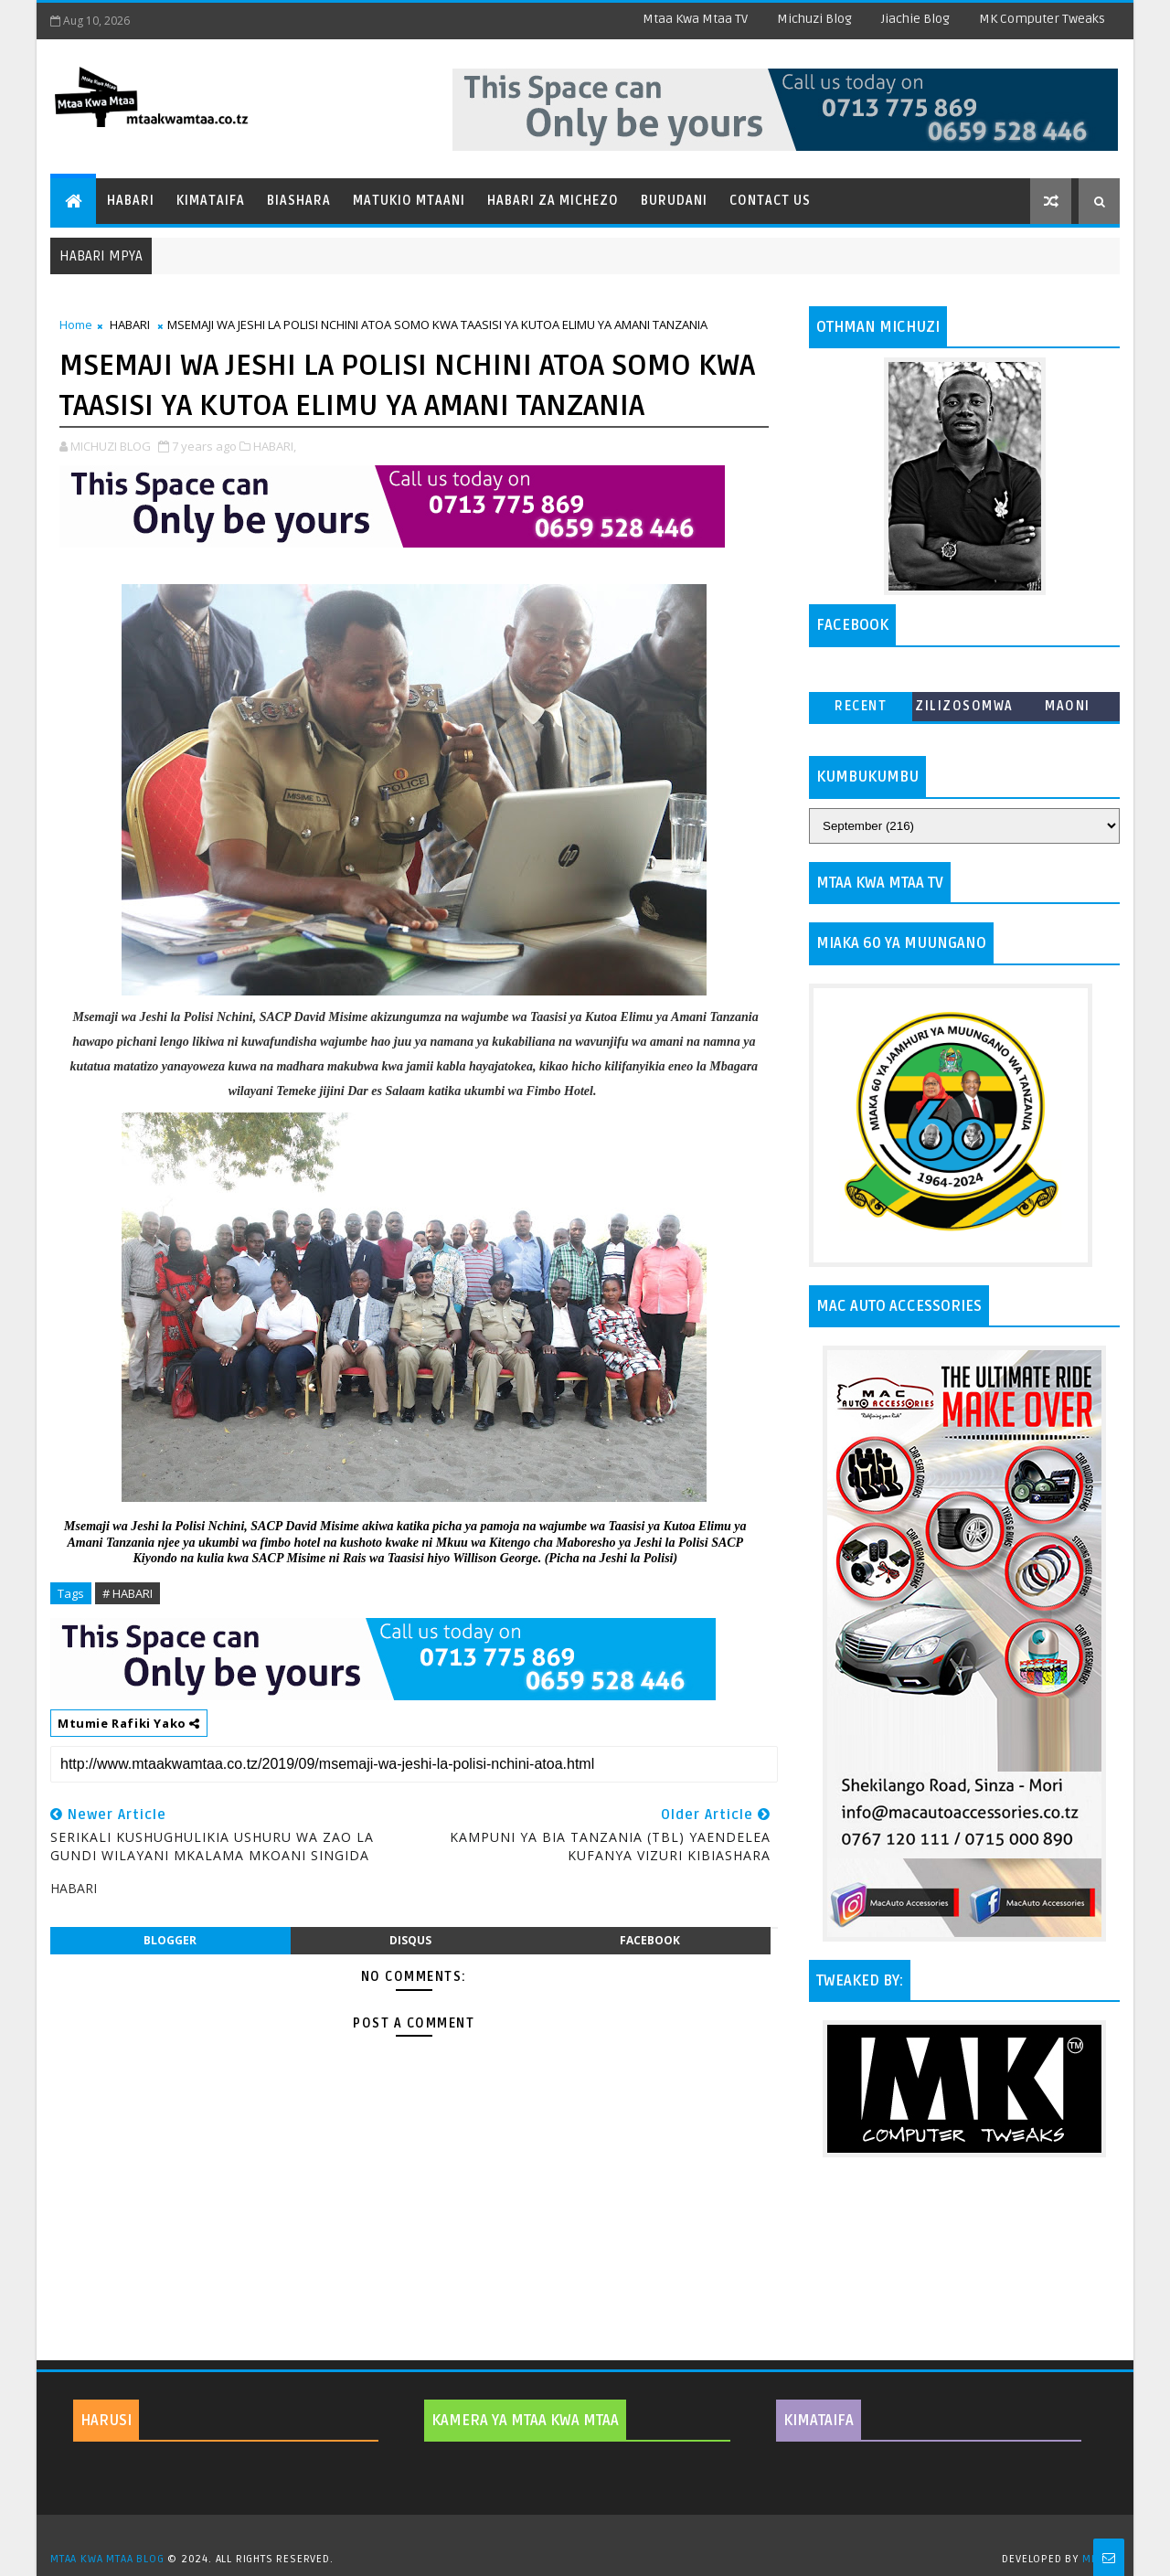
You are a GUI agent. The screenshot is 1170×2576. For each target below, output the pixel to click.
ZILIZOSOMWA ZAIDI (964, 709)
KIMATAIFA (818, 2420)
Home (75, 324)
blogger (170, 1940)
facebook (650, 1940)
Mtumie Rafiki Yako (129, 1723)
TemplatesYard (591, 2535)
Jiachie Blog (915, 19)
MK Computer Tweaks (1042, 19)
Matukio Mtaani (409, 200)
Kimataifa (210, 200)
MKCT (1096, 2559)
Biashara (299, 200)
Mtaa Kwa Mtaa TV (695, 19)
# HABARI (127, 1593)
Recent (861, 706)
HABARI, (274, 446)
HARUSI (106, 2420)
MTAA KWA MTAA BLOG (107, 2559)
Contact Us (770, 200)
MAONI (1067, 706)
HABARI (130, 324)
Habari (130, 200)
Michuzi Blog (814, 19)
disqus (410, 1940)
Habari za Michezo (553, 200)
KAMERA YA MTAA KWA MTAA (525, 2420)
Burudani (674, 200)
